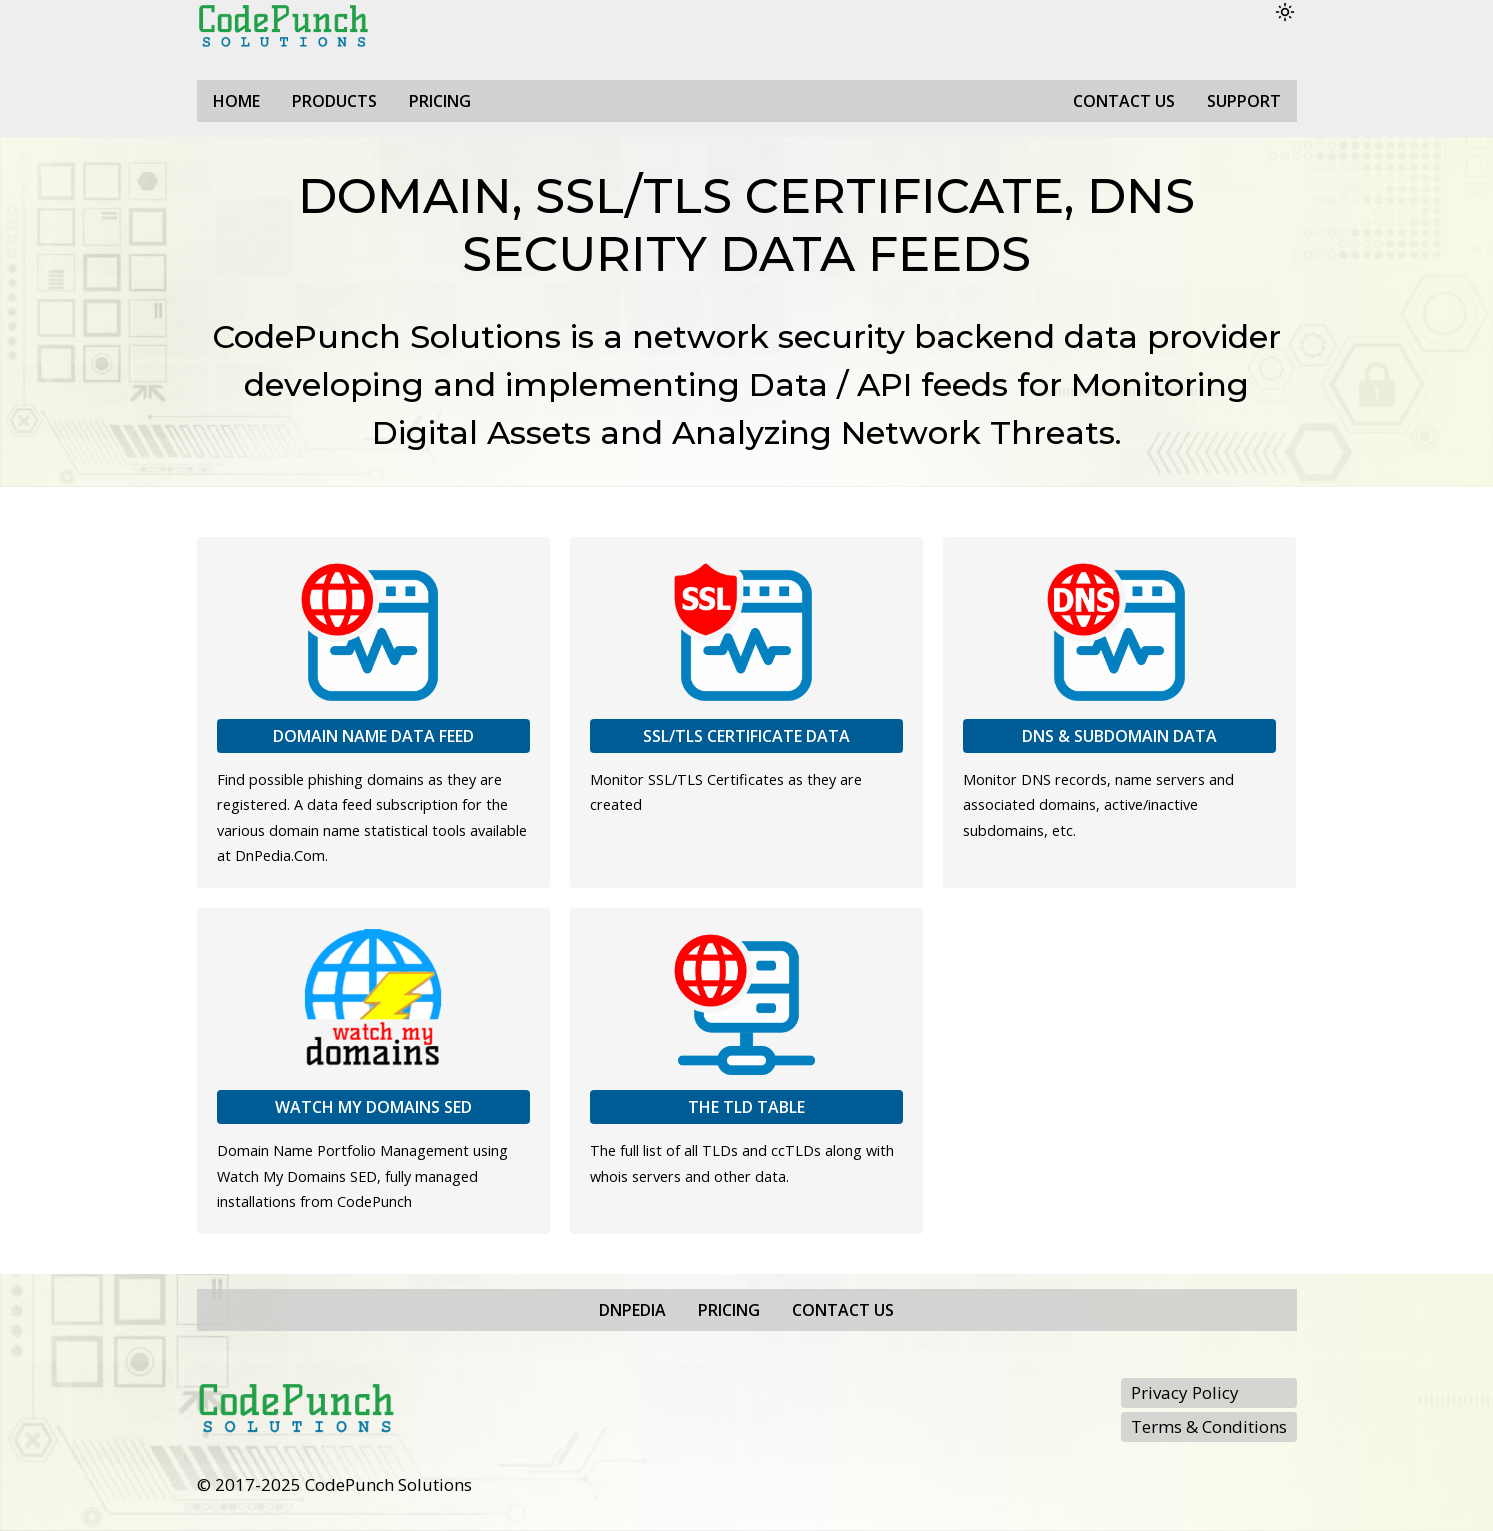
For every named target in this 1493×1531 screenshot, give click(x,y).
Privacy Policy (1185, 1392)
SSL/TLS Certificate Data (746, 736)
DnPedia (632, 1310)
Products (334, 101)
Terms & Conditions (1209, 1426)
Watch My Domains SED (373, 1107)
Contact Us (1124, 101)
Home (236, 101)
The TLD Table (746, 1107)
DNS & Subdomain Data (1119, 736)
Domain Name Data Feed (373, 736)
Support (1244, 101)
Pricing (440, 101)
